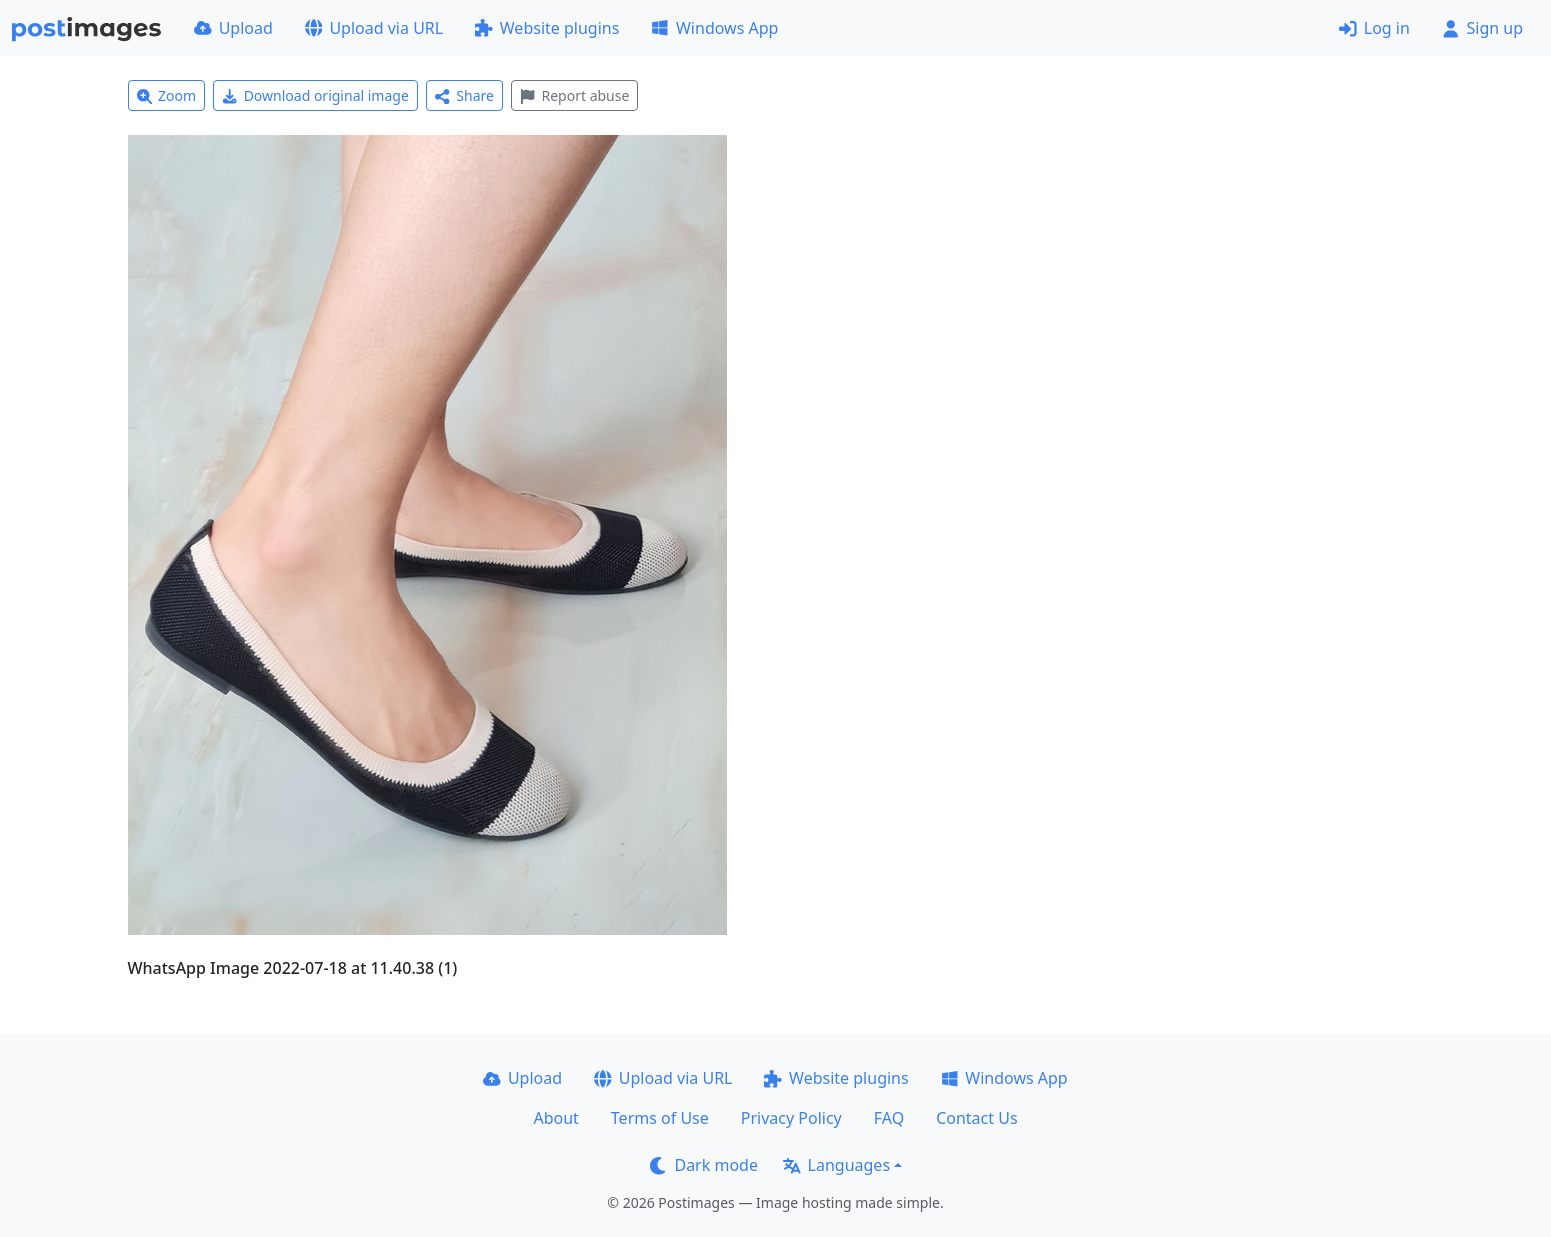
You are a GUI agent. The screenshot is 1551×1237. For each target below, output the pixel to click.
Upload (233, 28)
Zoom (167, 95)
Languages (836, 1165)
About (555, 1118)
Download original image (315, 95)
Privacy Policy (791, 1118)
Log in (1374, 28)
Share (464, 95)
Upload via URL (374, 28)
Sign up (1482, 28)
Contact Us (976, 1118)
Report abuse (574, 95)
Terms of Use (660, 1118)
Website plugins (547, 28)
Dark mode (704, 1165)
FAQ (889, 1118)
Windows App (714, 28)
